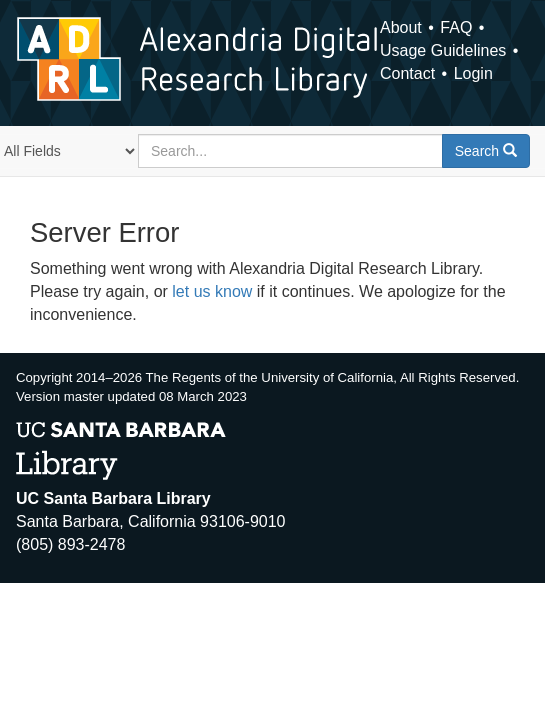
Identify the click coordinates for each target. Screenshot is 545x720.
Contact (407, 73)
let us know (212, 291)
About (401, 27)
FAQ (456, 27)
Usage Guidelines (443, 50)
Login (473, 73)
